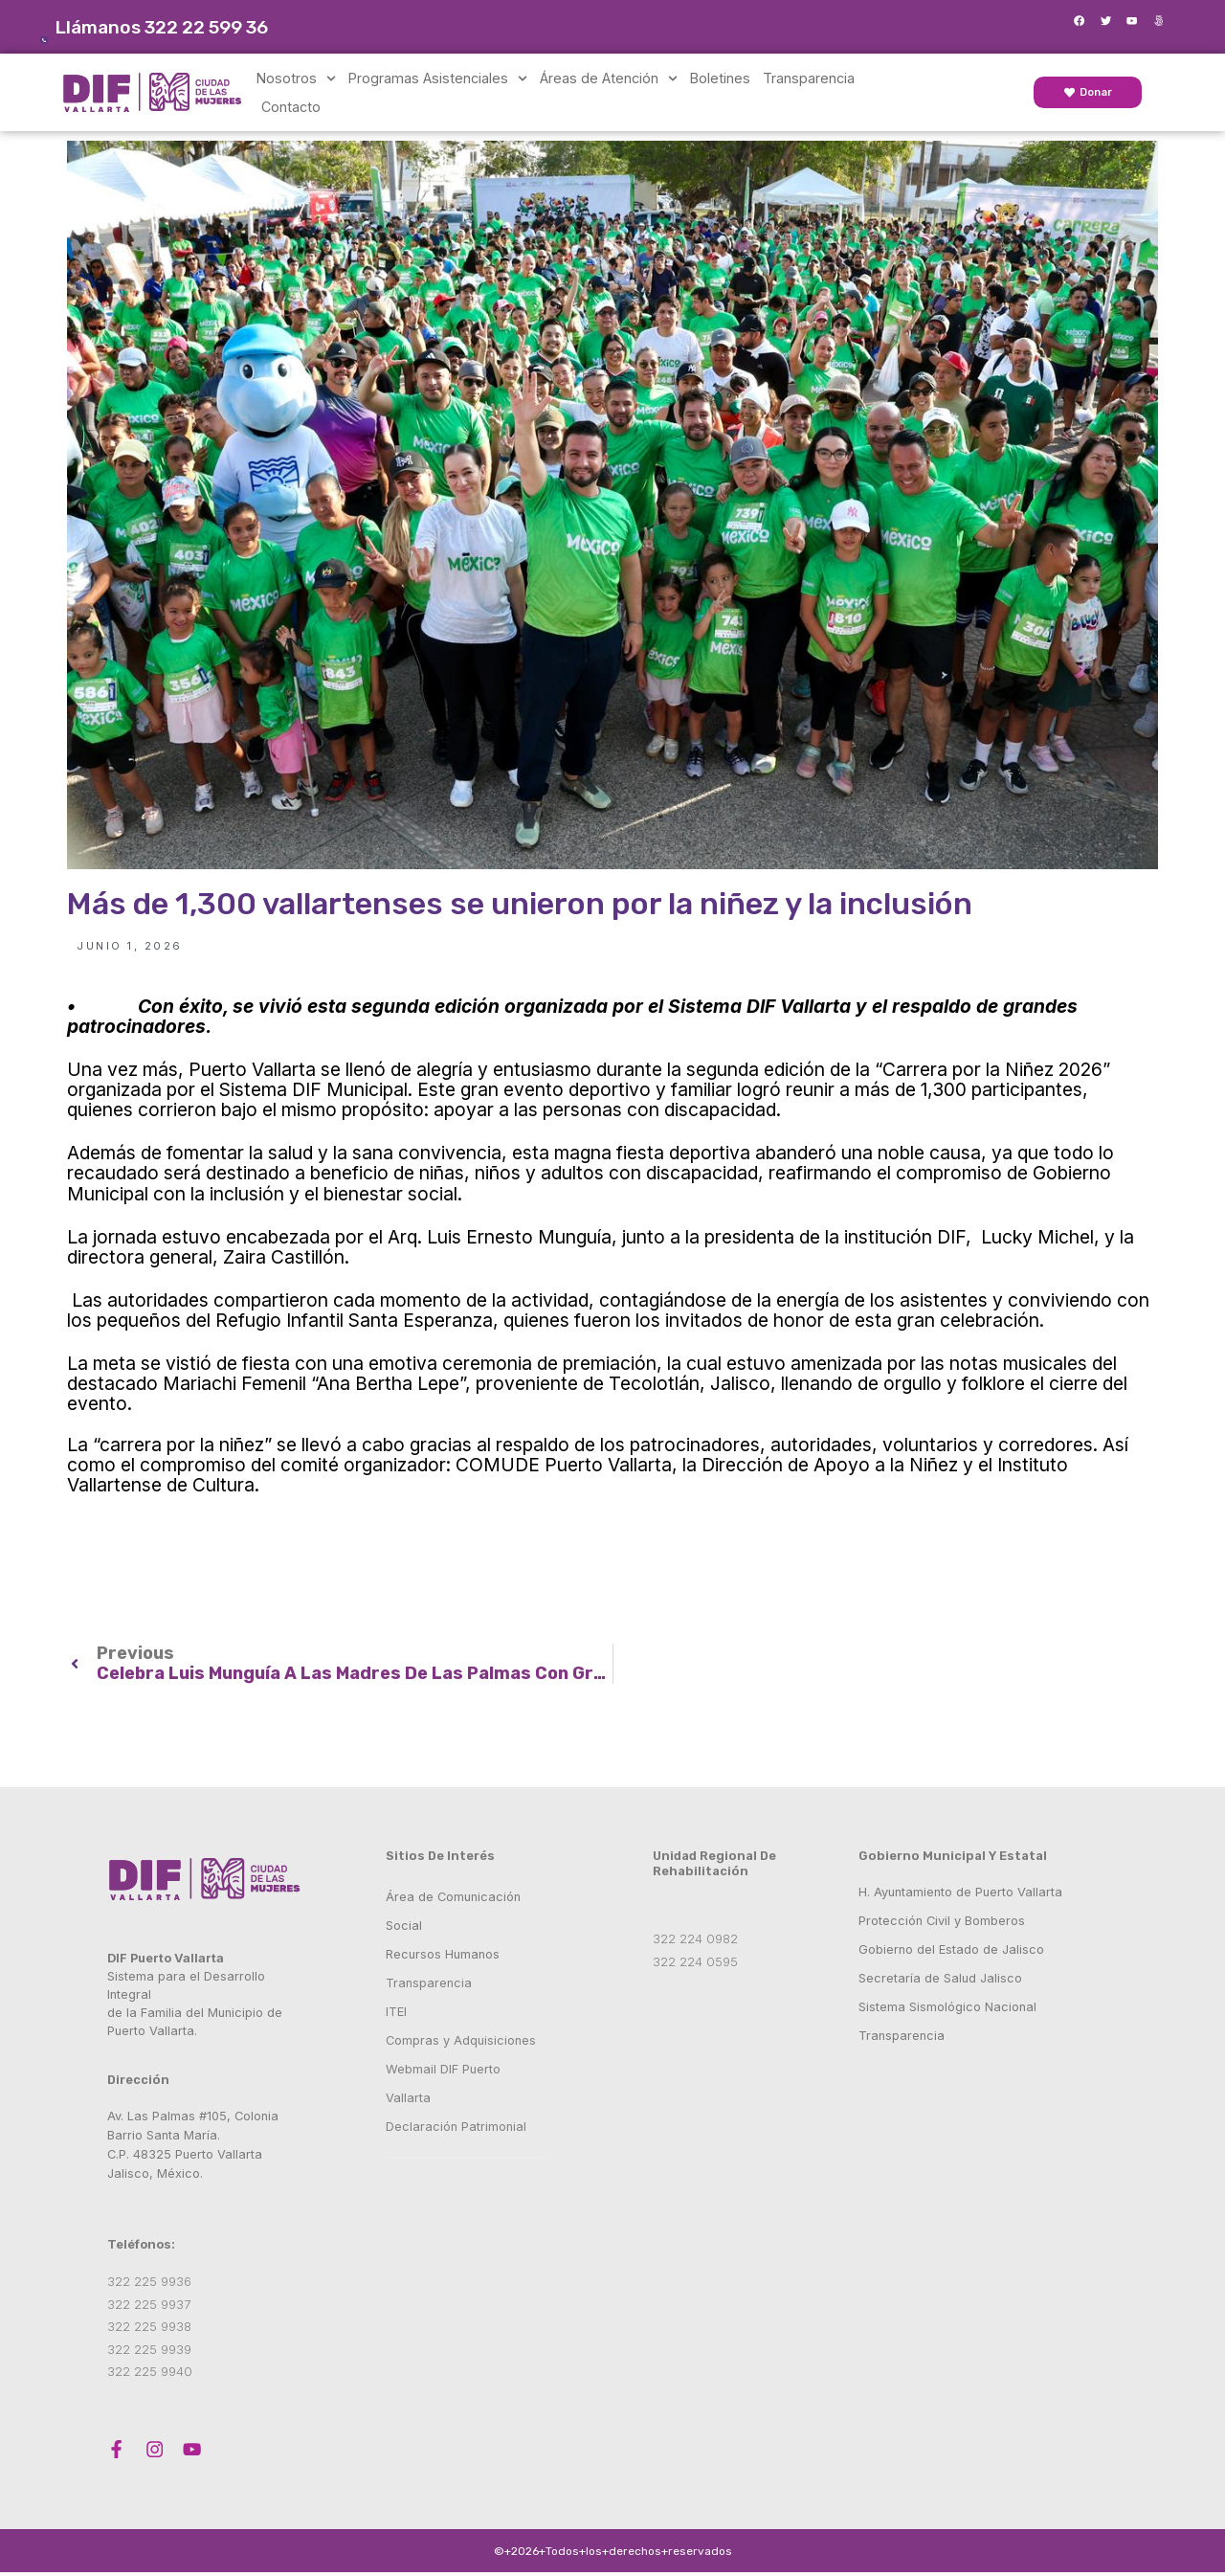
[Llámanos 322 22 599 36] (55, 28)
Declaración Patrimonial (458, 2126)
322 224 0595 (695, 1961)
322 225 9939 (151, 2349)
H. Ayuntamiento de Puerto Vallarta (960, 1892)
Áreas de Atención (609, 78)
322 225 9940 (151, 2371)
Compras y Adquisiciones (461, 2040)
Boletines (720, 78)
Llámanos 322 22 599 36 (184, 27)
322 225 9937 (150, 2304)
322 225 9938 (151, 2326)
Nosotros (296, 78)
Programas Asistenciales (437, 78)
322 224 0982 (695, 1938)
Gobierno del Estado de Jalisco (951, 1949)
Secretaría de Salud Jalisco (940, 1978)
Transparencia (809, 78)
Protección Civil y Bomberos (941, 1921)
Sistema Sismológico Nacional (947, 2007)
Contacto (291, 107)
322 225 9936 (151, 2281)
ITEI (396, 2012)
